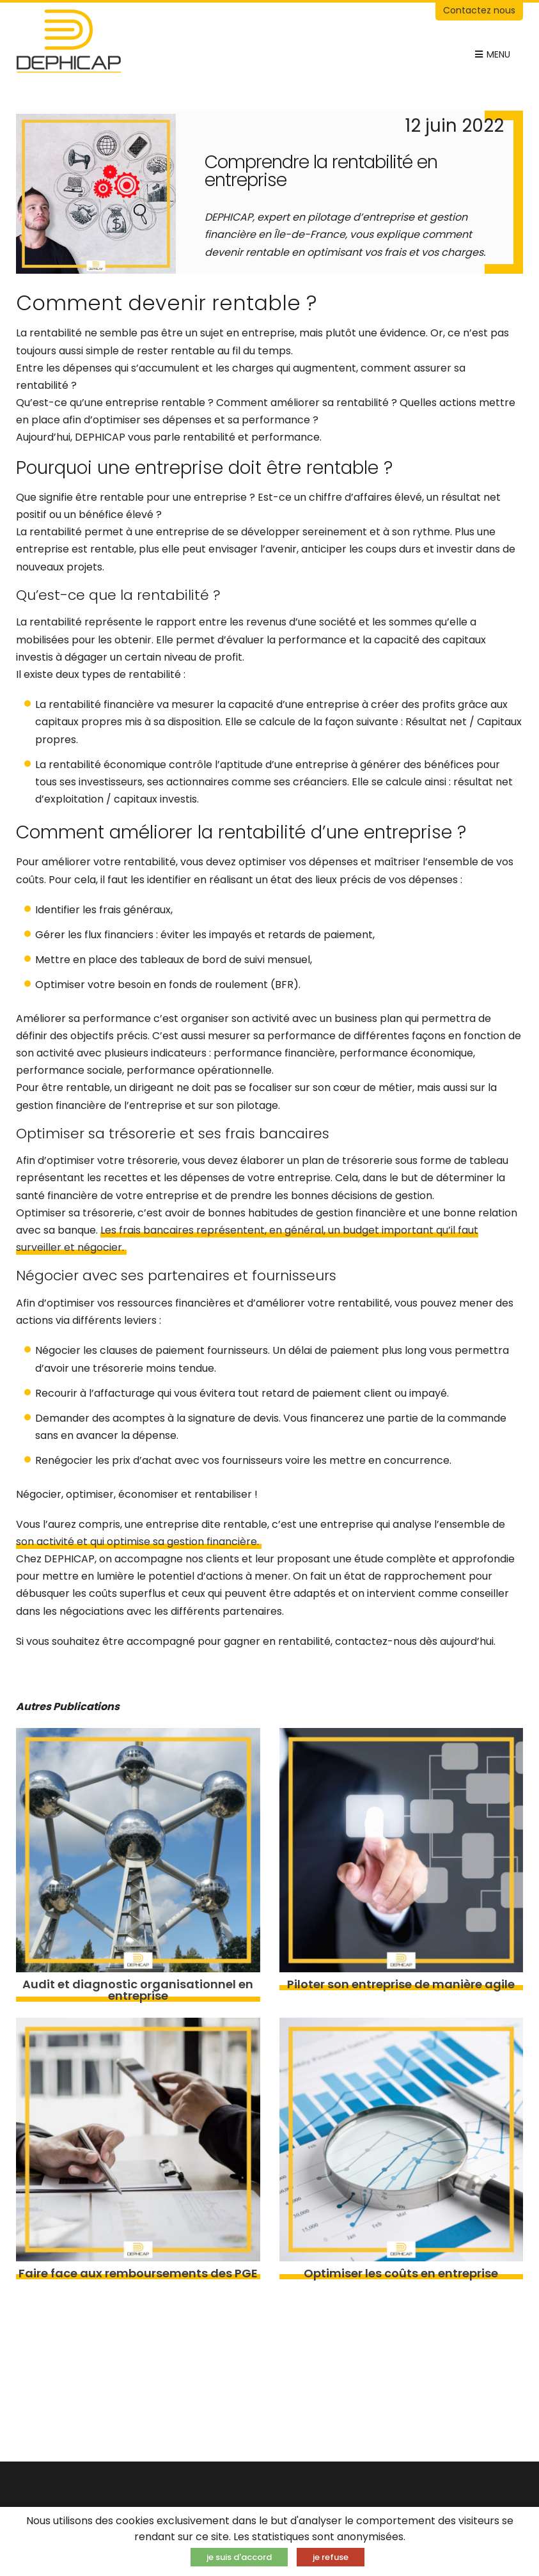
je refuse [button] (330, 2557)
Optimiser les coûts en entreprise (401, 2273)
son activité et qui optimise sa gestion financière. (139, 1541)
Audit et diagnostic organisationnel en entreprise (137, 1990)
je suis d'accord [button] (239, 2557)
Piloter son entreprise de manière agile (401, 1984)
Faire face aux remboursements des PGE (138, 2273)
